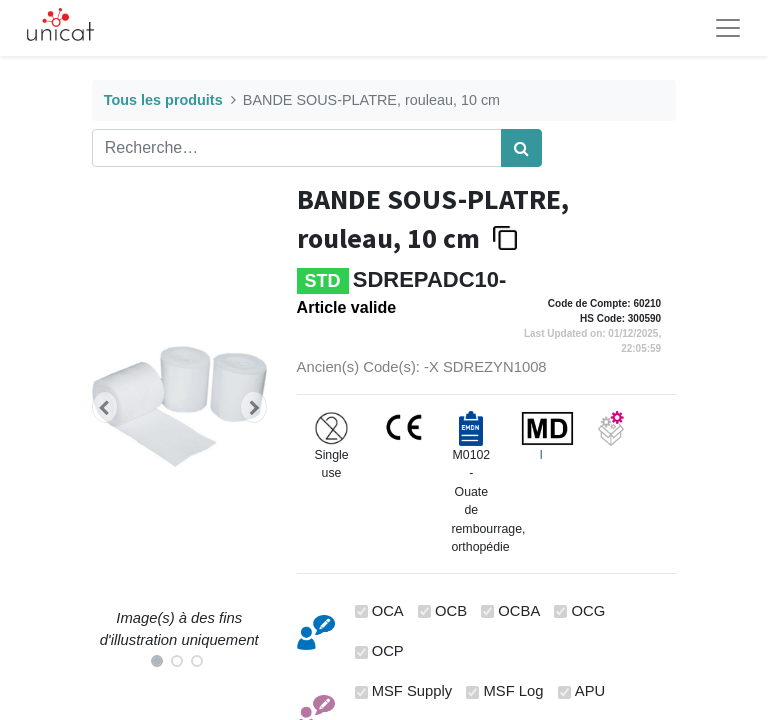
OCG (589, 611)
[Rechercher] (521, 148)
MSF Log (514, 691)
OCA (388, 611)
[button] (105, 407)
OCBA (519, 611)
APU (590, 691)
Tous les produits (163, 100)
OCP (388, 651)
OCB (451, 611)
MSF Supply (412, 691)
